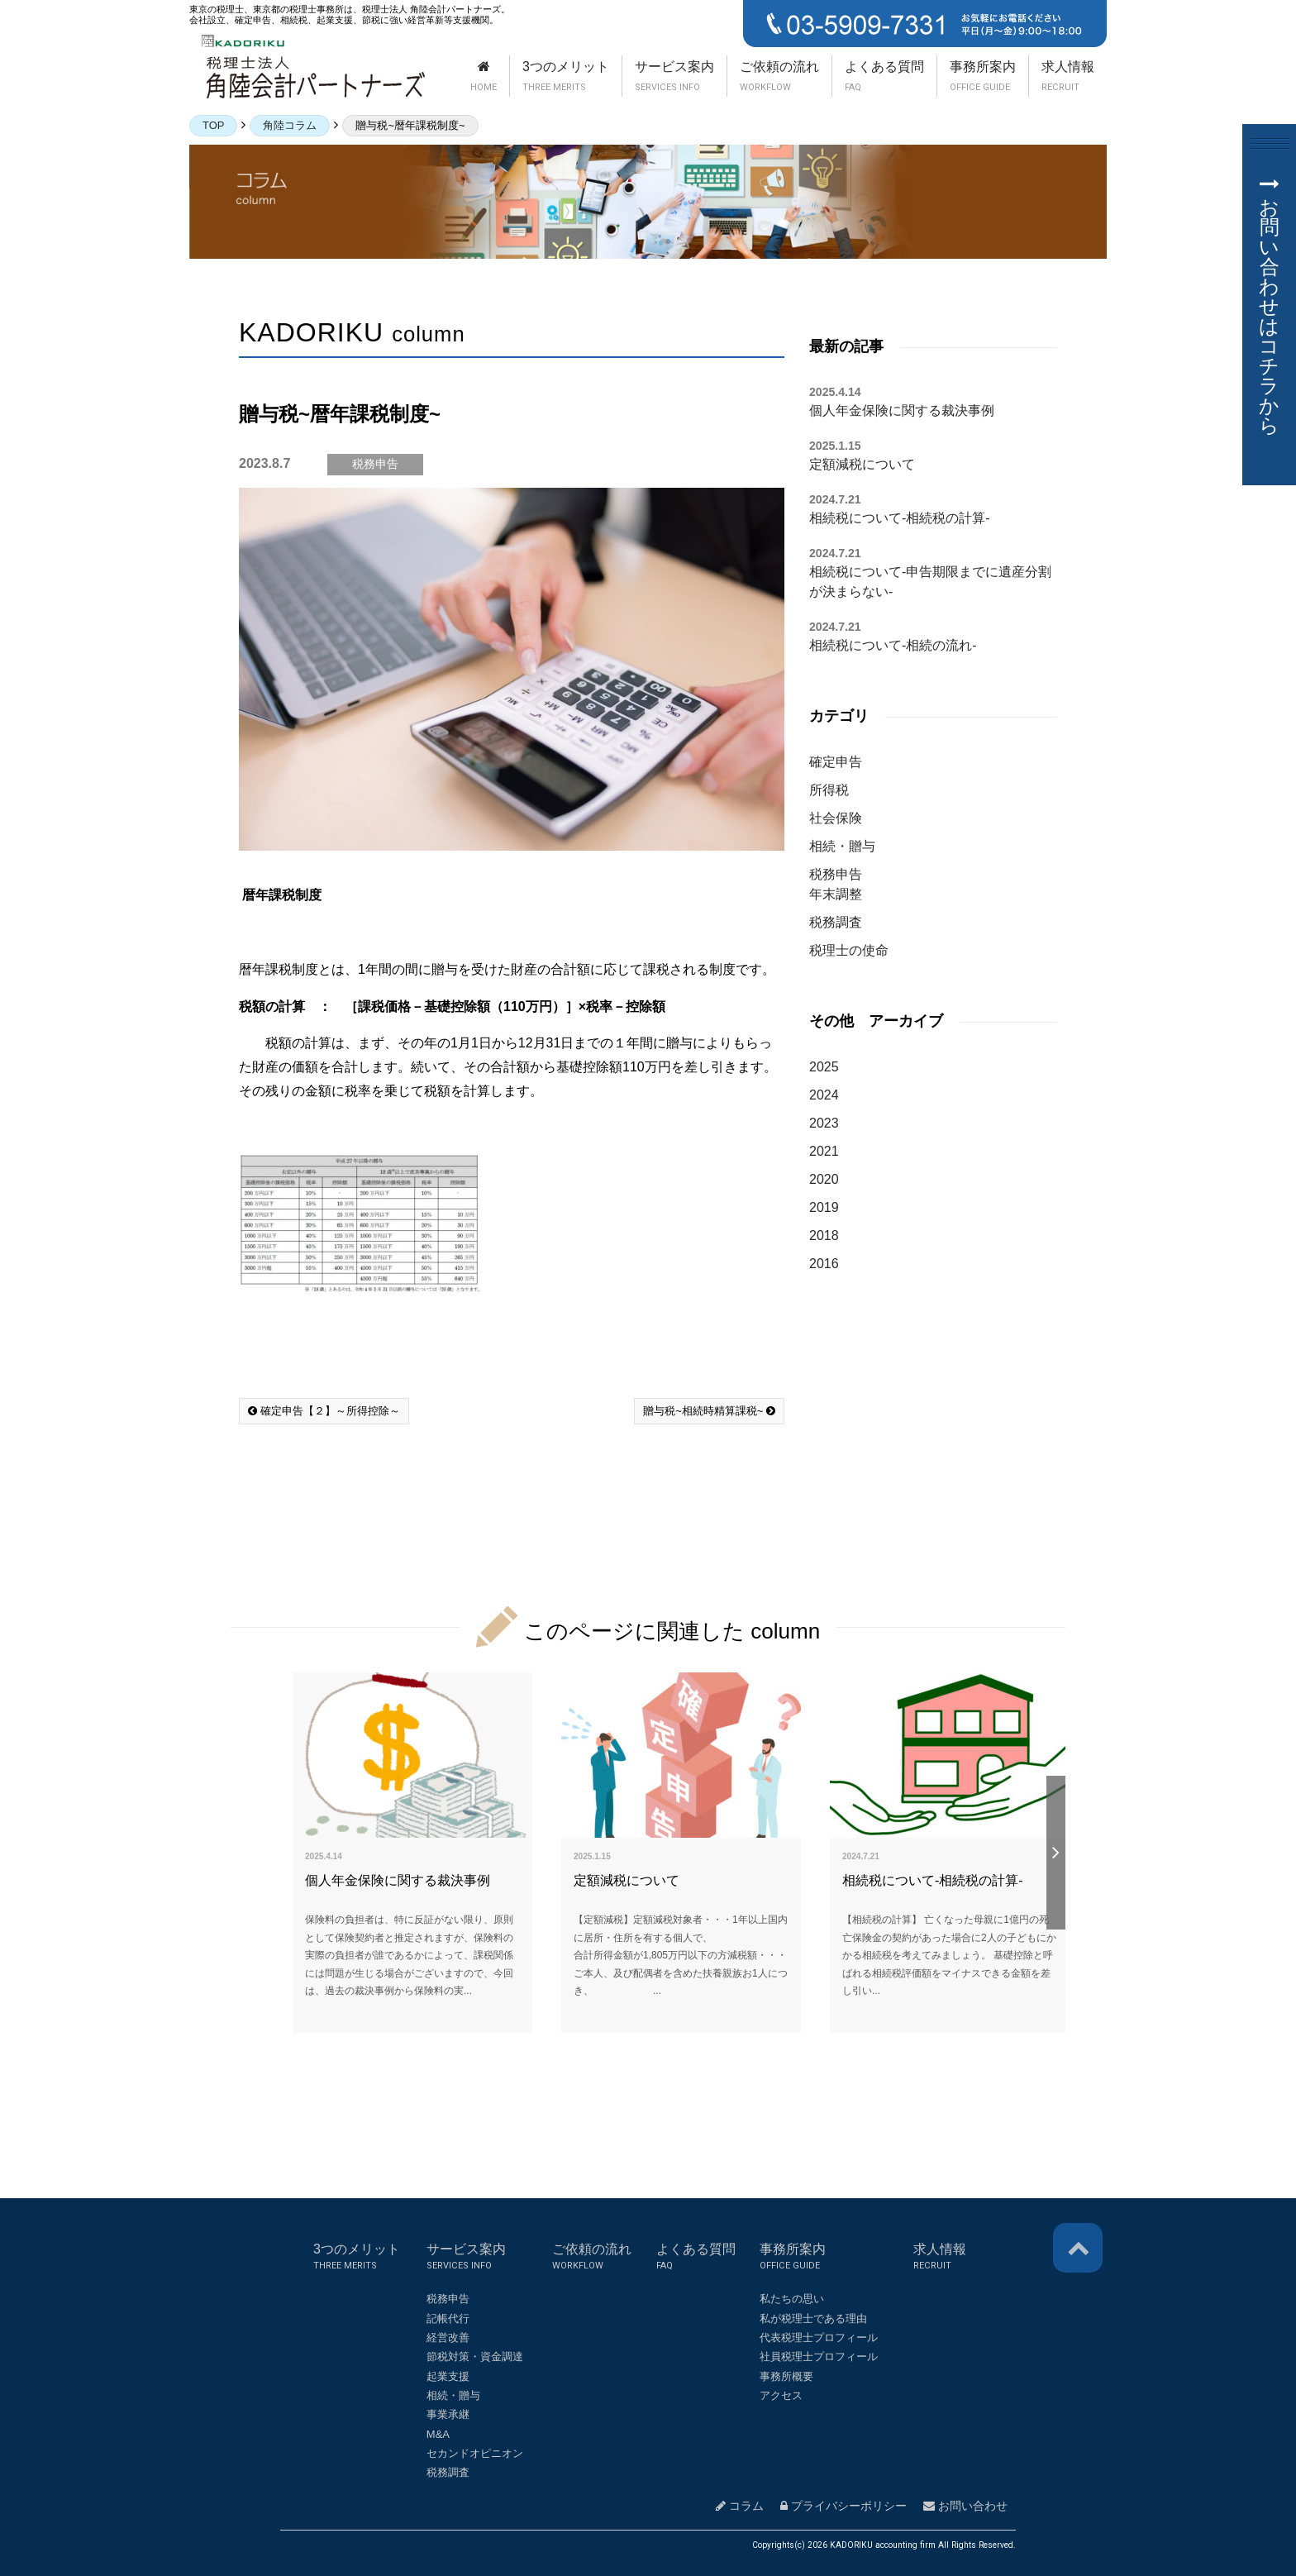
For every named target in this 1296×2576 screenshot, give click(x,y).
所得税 (829, 790)
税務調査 (835, 922)
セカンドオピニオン (474, 2453)
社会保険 (835, 818)
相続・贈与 (842, 846)
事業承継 (447, 2414)
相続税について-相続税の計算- (899, 518)
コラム (740, 2505)
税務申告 (835, 874)
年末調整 (835, 894)
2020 (824, 1179)
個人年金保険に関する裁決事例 (901, 410)
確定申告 (835, 762)
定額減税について (862, 464)
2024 (824, 1095)
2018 (824, 1235)
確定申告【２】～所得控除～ (324, 1411)
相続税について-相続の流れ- (893, 645)
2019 (824, 1207)
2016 (824, 1264)
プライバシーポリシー (843, 2505)
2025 (824, 1067)
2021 (824, 1151)
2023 (824, 1123)
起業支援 (447, 2376)
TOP (213, 125)
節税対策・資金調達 (474, 2356)
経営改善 (447, 2337)
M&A (438, 2434)
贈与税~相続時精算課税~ (709, 1411)
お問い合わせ (965, 2505)
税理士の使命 (849, 950)
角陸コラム (290, 125)
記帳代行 (447, 2318)
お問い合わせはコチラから (1269, 306)
